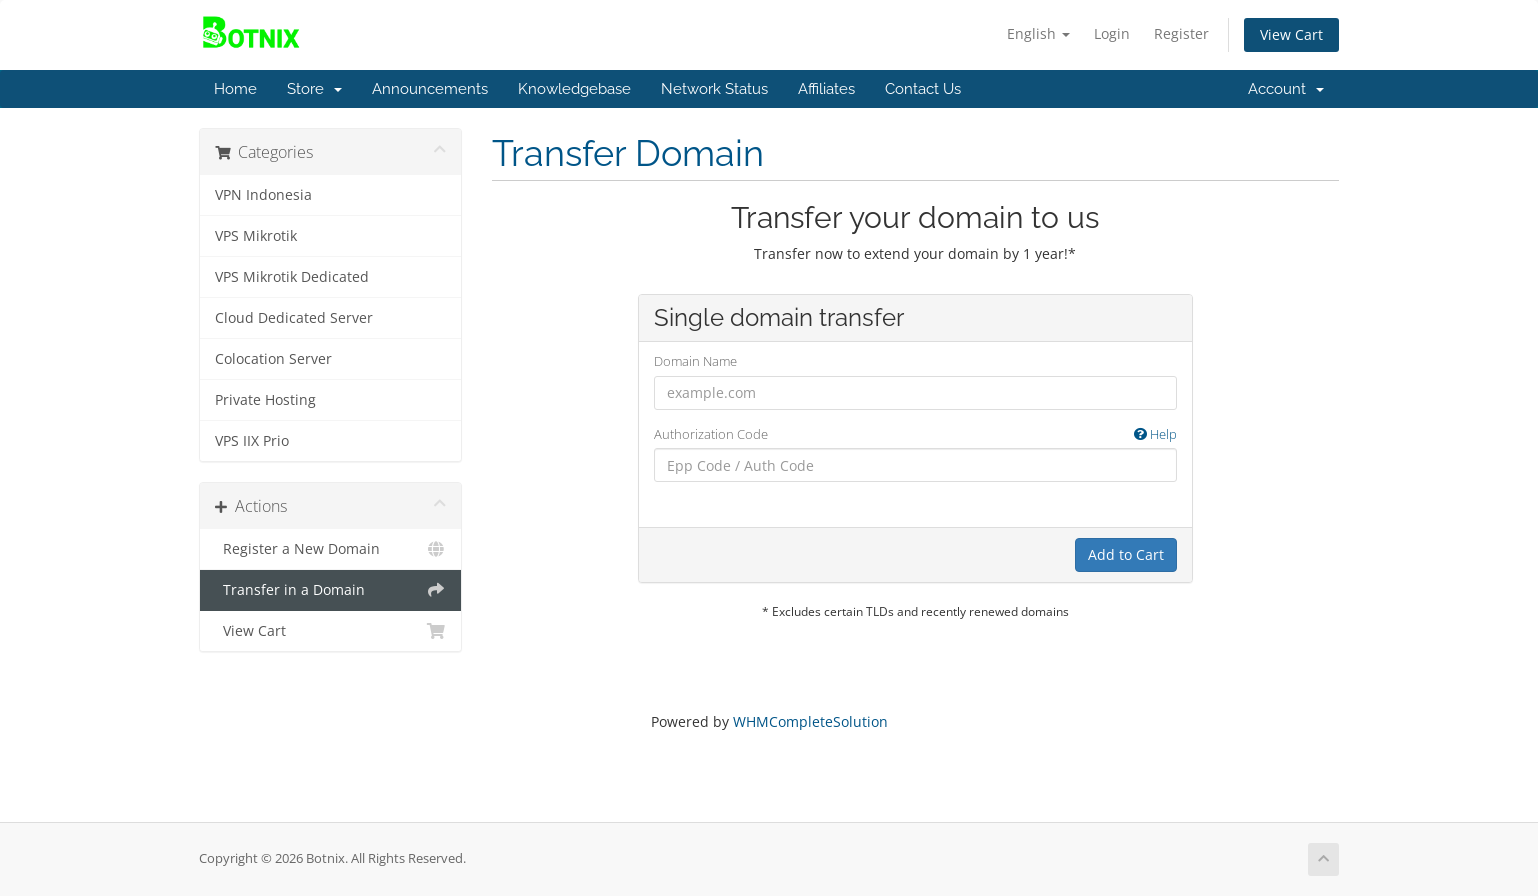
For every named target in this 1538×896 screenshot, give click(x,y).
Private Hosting (265, 400)
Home (235, 89)
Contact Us (923, 89)
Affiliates (826, 89)
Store (314, 89)
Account (1286, 89)
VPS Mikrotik (256, 236)
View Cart (1291, 34)
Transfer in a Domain (330, 590)
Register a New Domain (330, 549)
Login (1112, 33)
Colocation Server (273, 359)
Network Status (714, 89)
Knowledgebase (574, 89)
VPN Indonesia (263, 195)
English (1038, 33)
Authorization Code (915, 434)
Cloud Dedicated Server (294, 318)
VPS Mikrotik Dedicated (292, 277)
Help (1155, 434)
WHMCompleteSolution (810, 721)
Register (1181, 33)
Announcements (430, 89)
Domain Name (695, 361)
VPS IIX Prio (252, 441)
